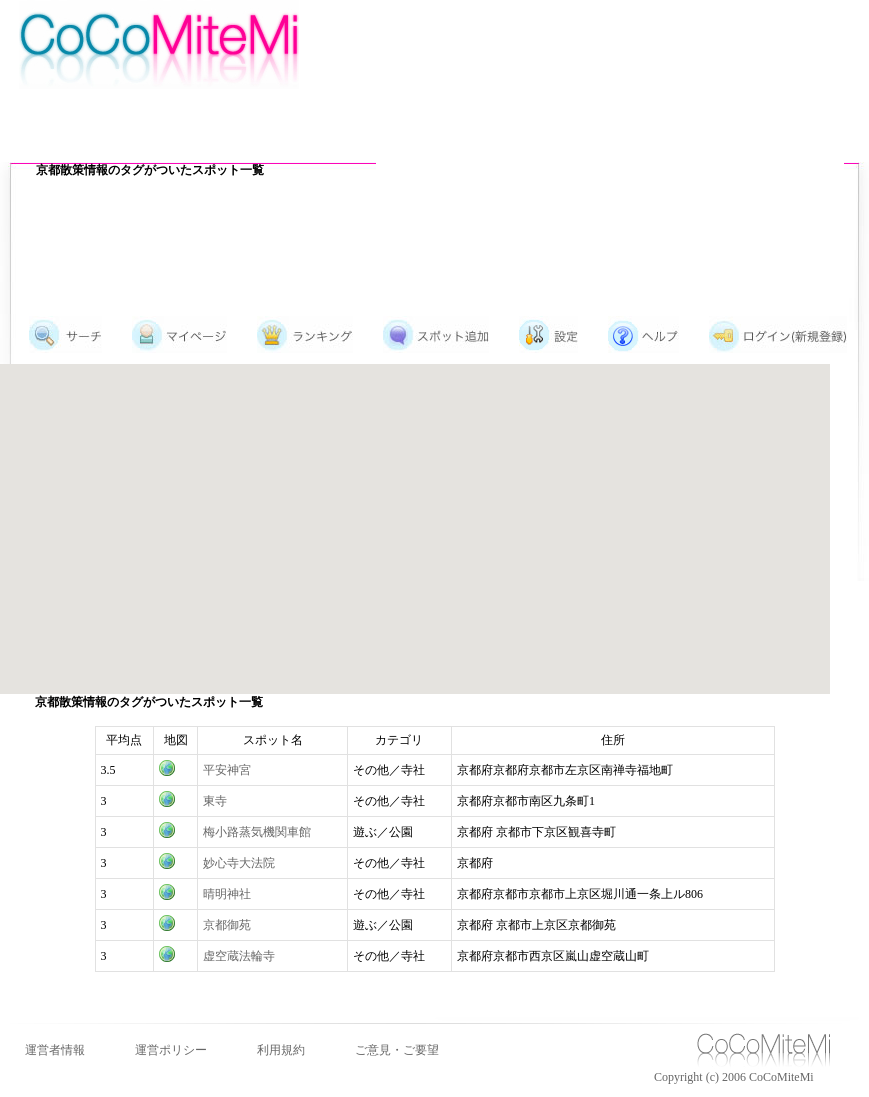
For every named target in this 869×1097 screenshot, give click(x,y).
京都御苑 (227, 925)
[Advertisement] (582, 145)
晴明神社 (227, 894)
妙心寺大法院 (239, 863)
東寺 (215, 801)
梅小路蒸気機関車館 (257, 832)
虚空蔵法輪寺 (239, 956)
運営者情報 (55, 1050)
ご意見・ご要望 (397, 1050)
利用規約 (281, 1050)
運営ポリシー (171, 1050)
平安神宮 (227, 770)
